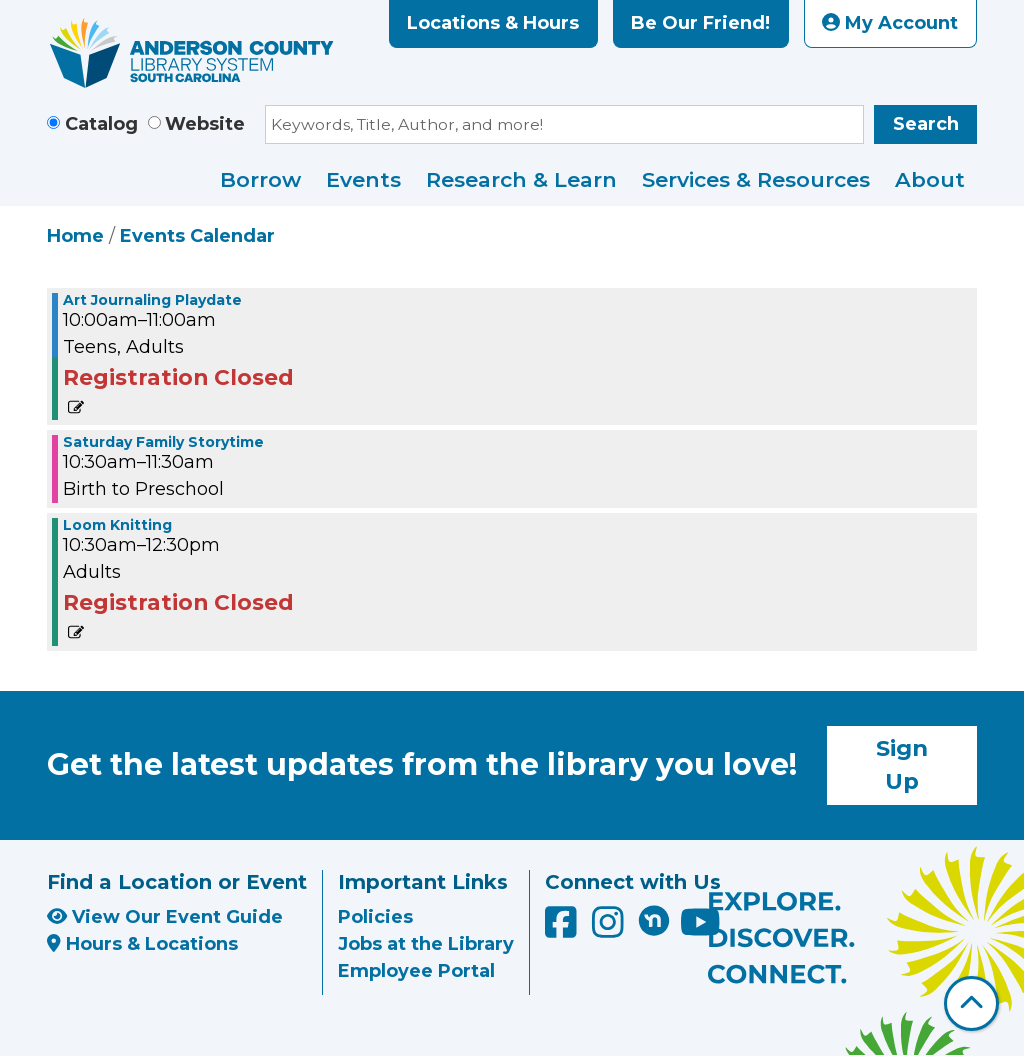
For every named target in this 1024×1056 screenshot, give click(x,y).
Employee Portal (416, 971)
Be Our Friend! (700, 23)
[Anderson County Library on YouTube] (700, 930)
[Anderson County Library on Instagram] (610, 930)
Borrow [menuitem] (260, 179)
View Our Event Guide (165, 917)
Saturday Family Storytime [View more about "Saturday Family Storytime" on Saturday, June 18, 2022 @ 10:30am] (163, 442)
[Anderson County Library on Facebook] (563, 930)
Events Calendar (197, 236)
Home (75, 236)
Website (205, 124)
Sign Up (902, 765)
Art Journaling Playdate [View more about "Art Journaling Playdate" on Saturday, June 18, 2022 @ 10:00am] (152, 300)
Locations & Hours (493, 23)
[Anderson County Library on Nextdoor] (654, 920)
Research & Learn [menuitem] (521, 179)
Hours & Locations (142, 944)
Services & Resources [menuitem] (756, 179)
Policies (375, 917)
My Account (890, 23)
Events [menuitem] (363, 179)
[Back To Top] (971, 1003)
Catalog (101, 124)
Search (926, 124)
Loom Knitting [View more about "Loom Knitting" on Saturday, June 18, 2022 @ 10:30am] (117, 525)
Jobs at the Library (426, 944)
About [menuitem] (930, 179)
